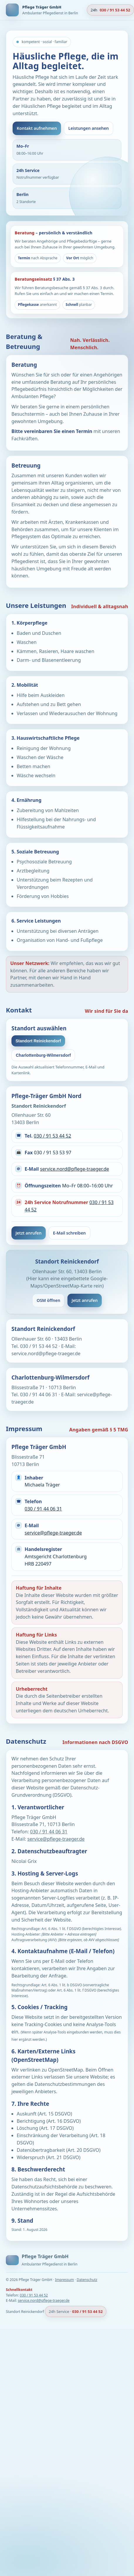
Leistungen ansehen (88, 128)
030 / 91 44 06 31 (43, 1509)
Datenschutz (87, 2279)
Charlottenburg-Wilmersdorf (43, 1055)
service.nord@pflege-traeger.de (74, 1169)
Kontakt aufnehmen (37, 128)
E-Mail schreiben (69, 1233)
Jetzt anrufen (29, 1233)
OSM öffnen (48, 1300)
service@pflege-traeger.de (53, 1533)
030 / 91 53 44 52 (52, 1136)
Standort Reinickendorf (38, 1041)
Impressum (64, 2279)
